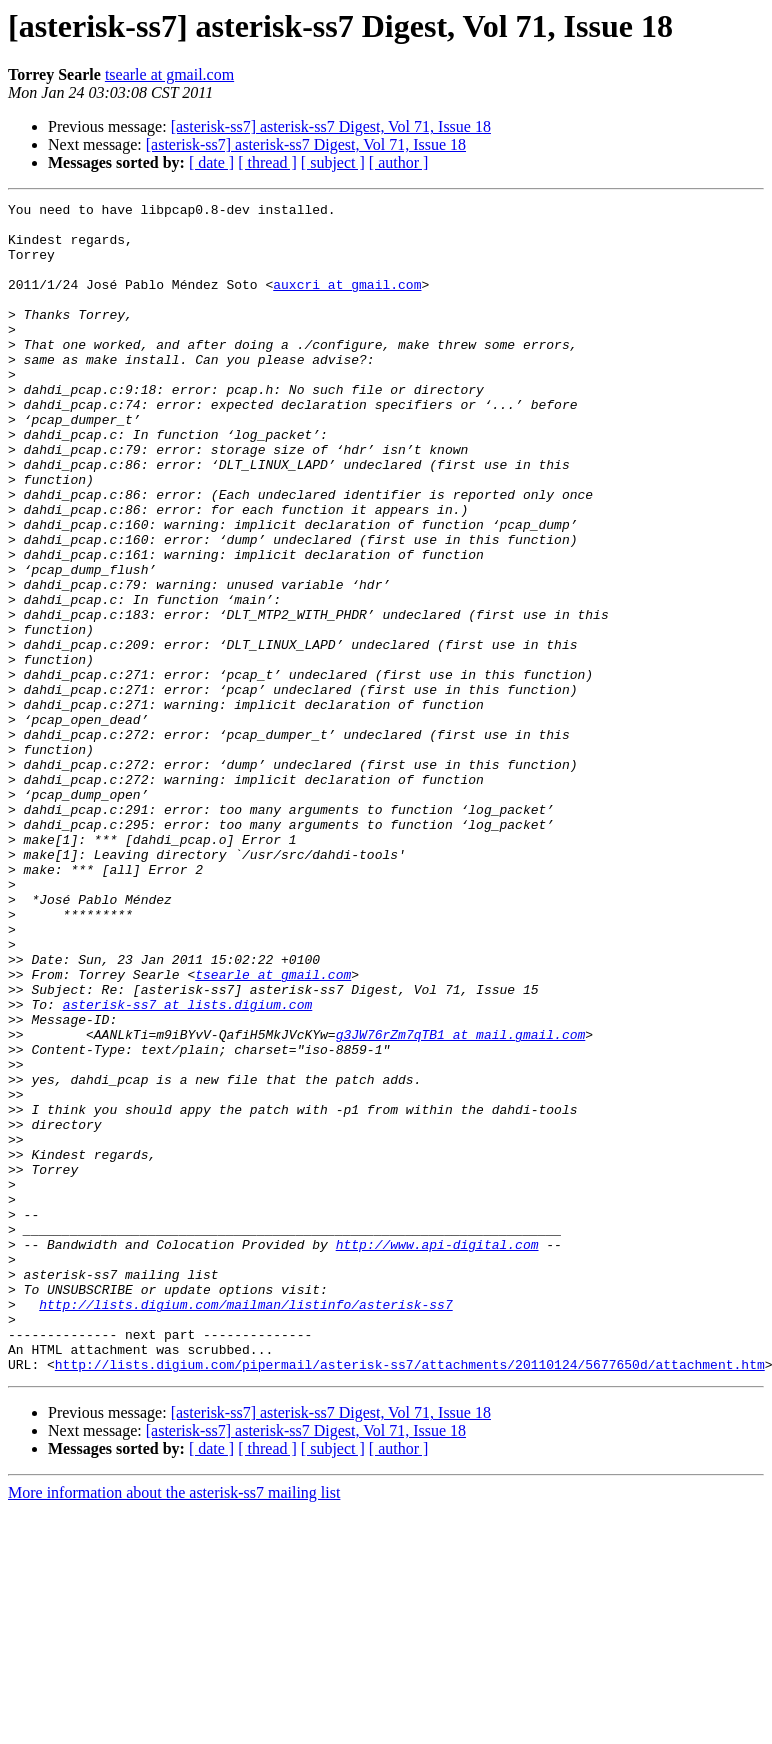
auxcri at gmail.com (347, 302)
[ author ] (399, 162)
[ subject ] (333, 162)
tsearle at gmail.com (169, 74)
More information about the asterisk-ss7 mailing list (174, 1726)
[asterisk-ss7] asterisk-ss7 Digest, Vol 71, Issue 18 (331, 126)
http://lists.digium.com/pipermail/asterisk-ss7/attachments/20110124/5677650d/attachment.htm (410, 1598)
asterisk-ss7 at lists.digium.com (188, 1166)
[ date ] (211, 162)
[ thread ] (267, 162)
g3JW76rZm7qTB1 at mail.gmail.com (461, 1202)
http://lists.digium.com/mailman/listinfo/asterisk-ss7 (245, 1526)
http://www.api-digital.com (437, 1454)
